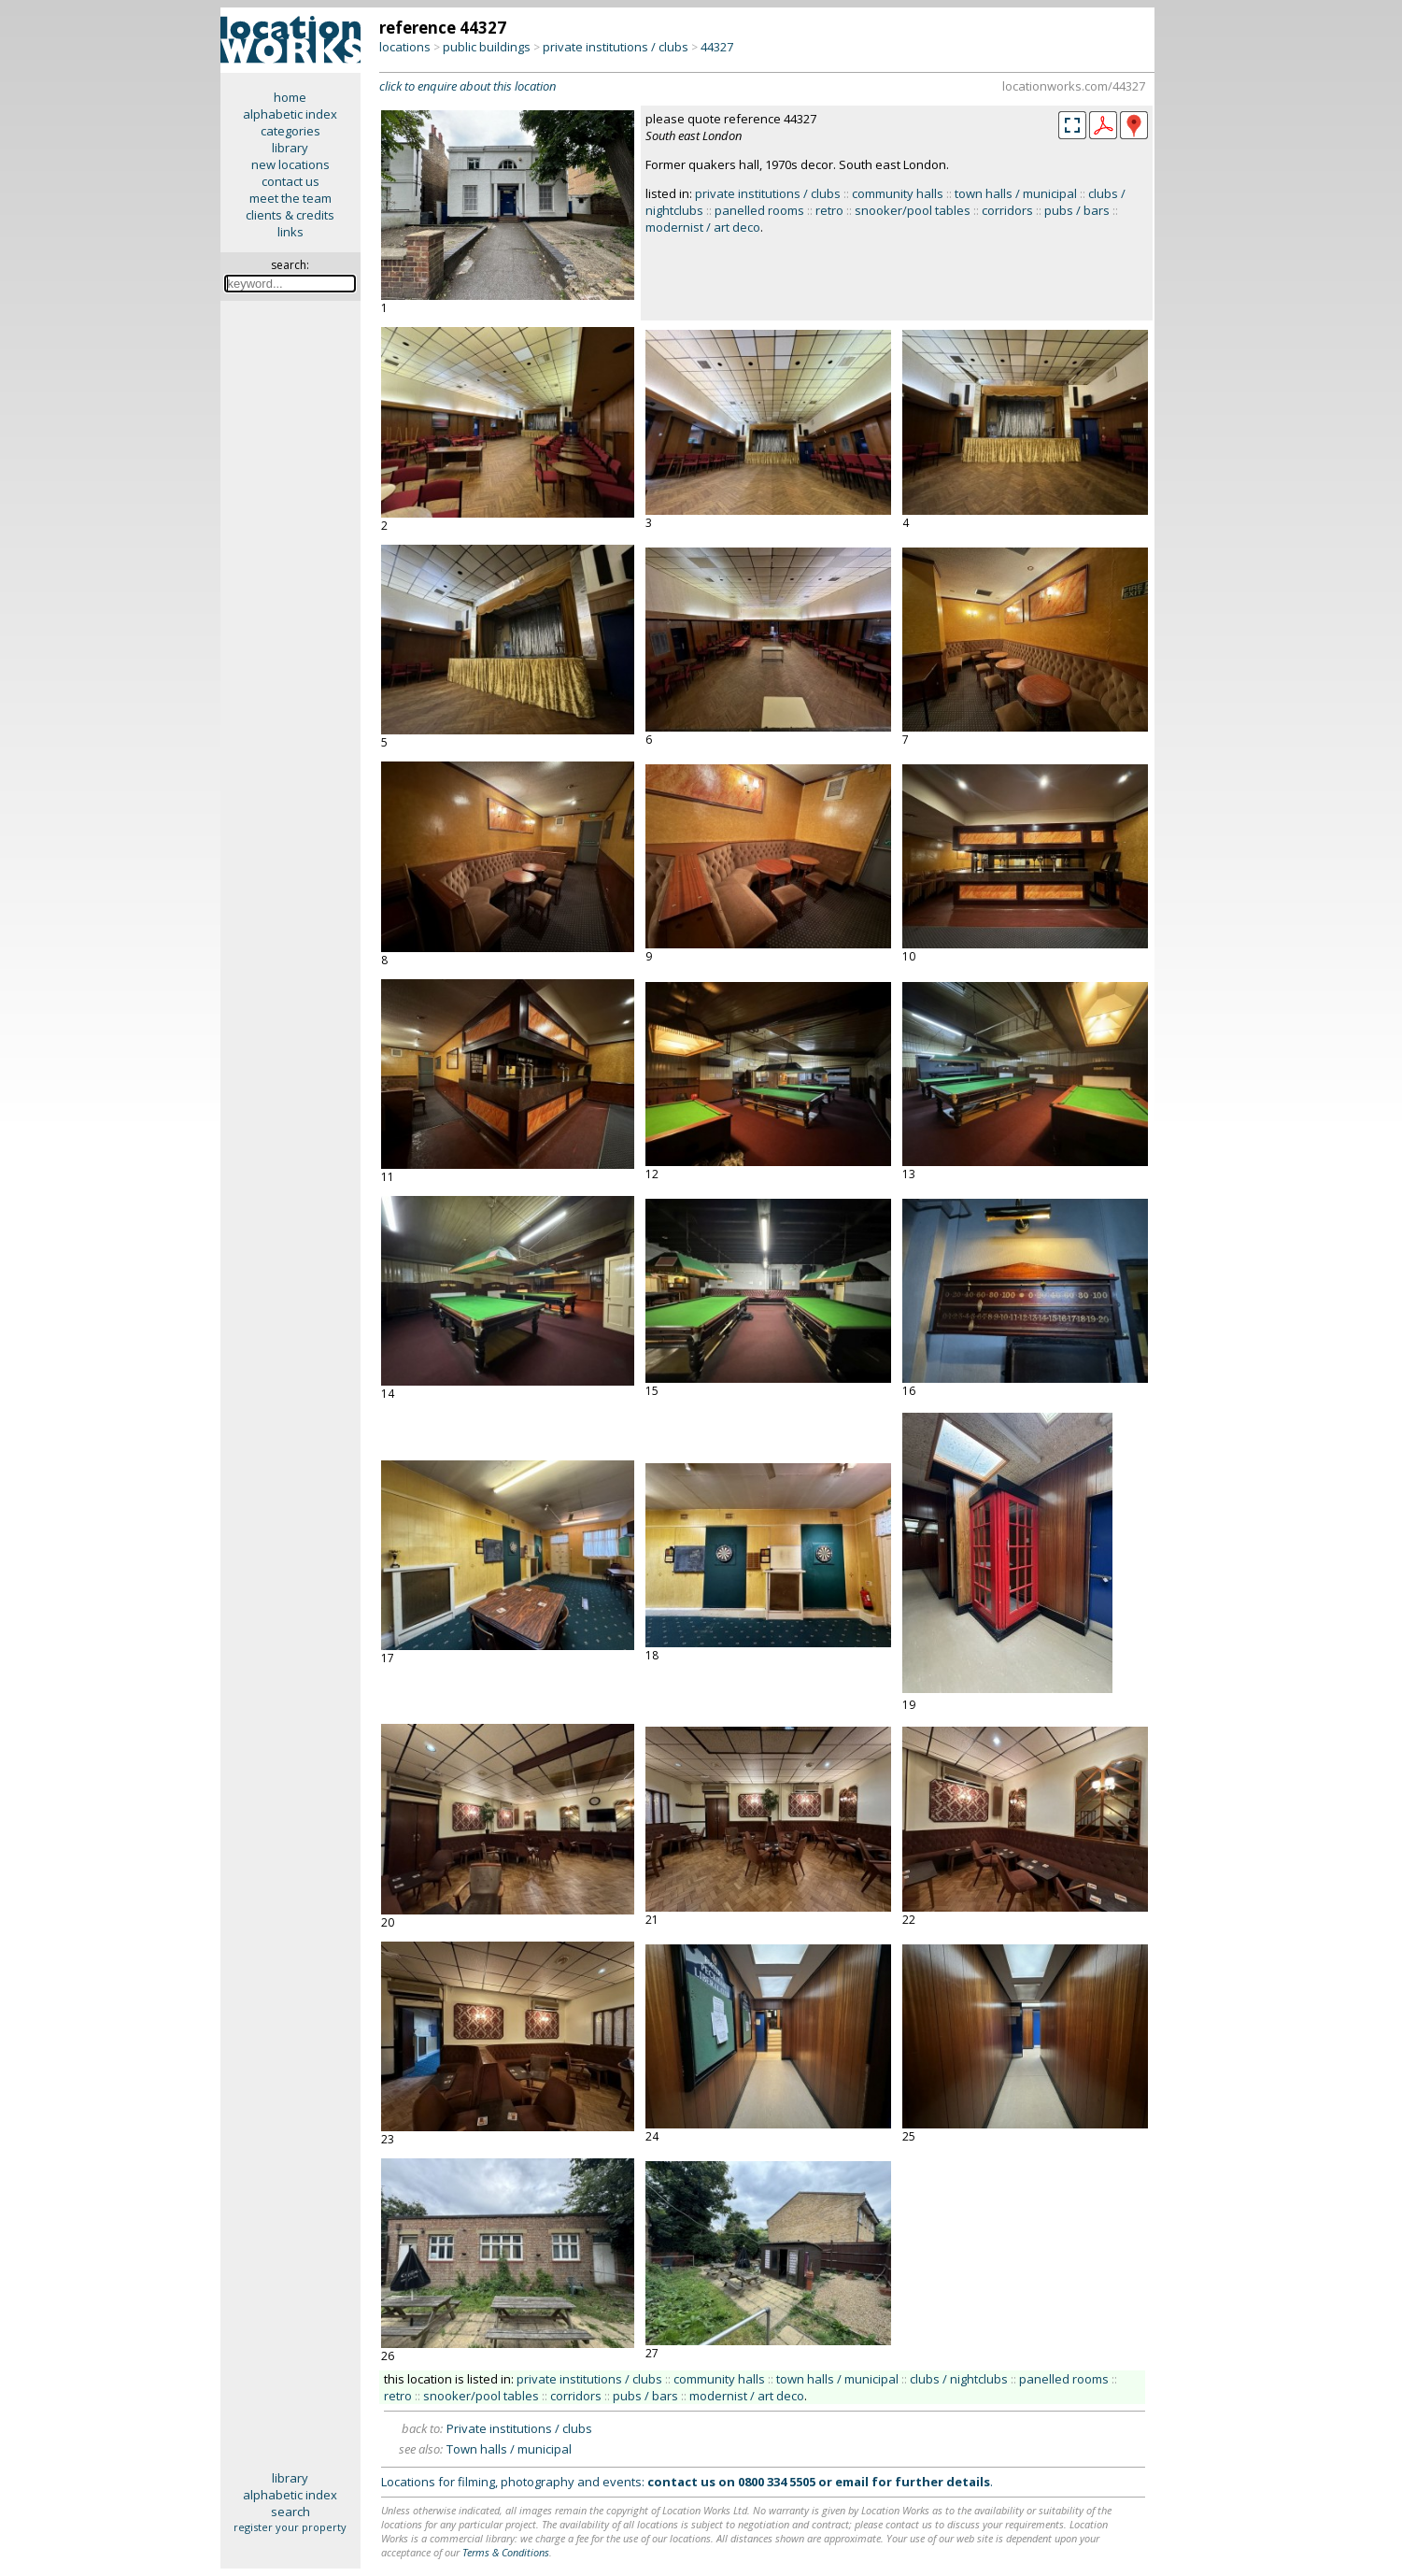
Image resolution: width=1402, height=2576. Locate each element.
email (852, 2481)
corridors (1007, 210)
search (290, 2511)
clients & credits (290, 214)
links (290, 231)
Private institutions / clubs (519, 2428)
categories (290, 130)
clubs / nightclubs (959, 2378)
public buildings (487, 46)
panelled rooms (759, 210)
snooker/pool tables (912, 210)
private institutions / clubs (615, 46)
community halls (897, 193)
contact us (290, 181)
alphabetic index (290, 114)
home (290, 97)
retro (829, 210)
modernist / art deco (702, 227)
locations (405, 46)
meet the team (290, 198)
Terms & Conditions (505, 2552)
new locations (290, 164)
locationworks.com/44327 (1073, 86)
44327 (717, 46)
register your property (290, 2527)
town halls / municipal (1016, 193)
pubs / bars (1077, 210)
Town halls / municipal (509, 2449)
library (290, 147)
